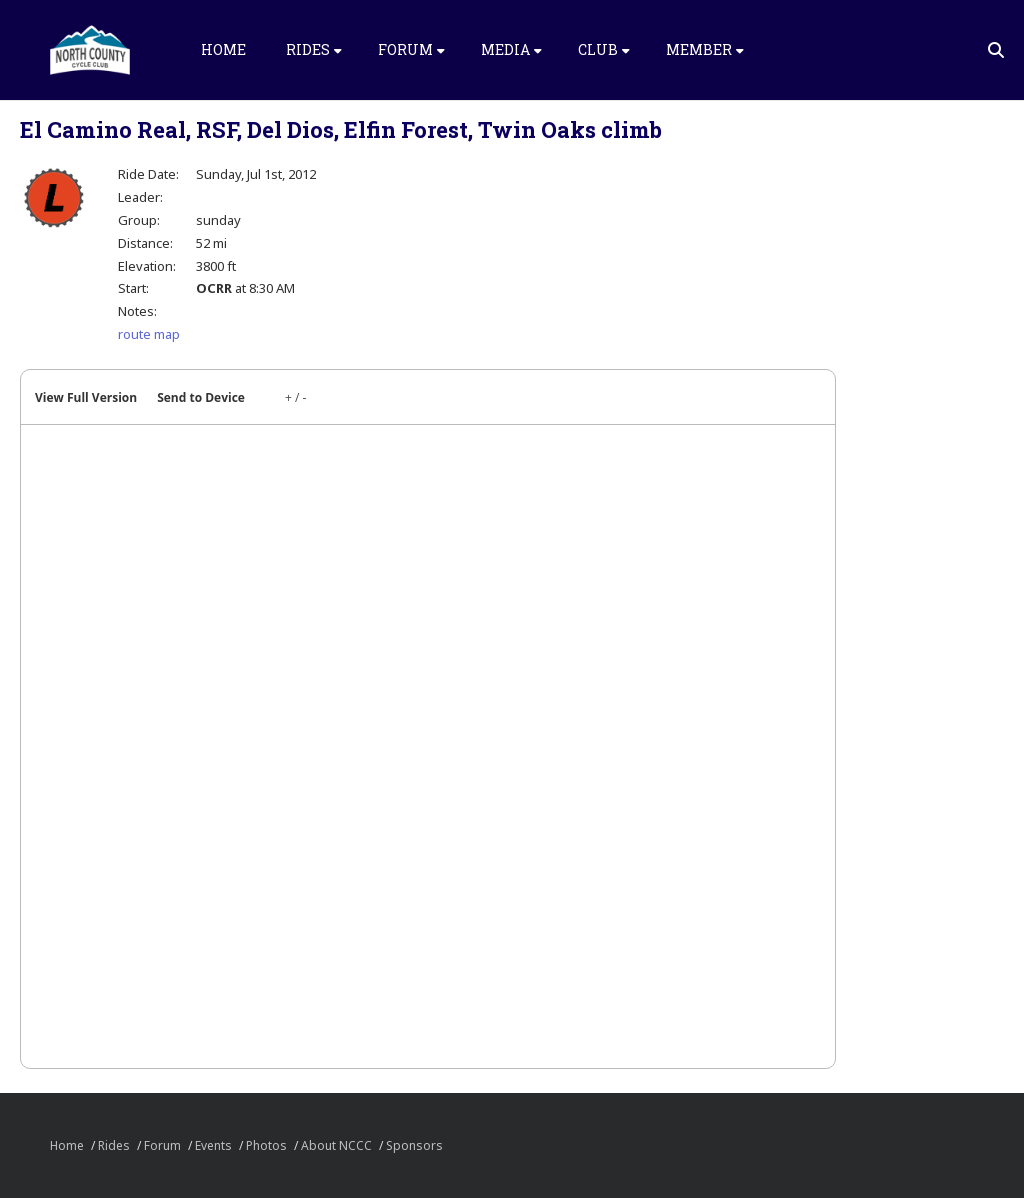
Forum (411, 49)
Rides (314, 49)
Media (511, 49)
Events (213, 1145)
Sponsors (414, 1145)
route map (149, 334)
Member (705, 49)
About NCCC (336, 1145)
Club (604, 49)
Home (223, 49)
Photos (266, 1145)
